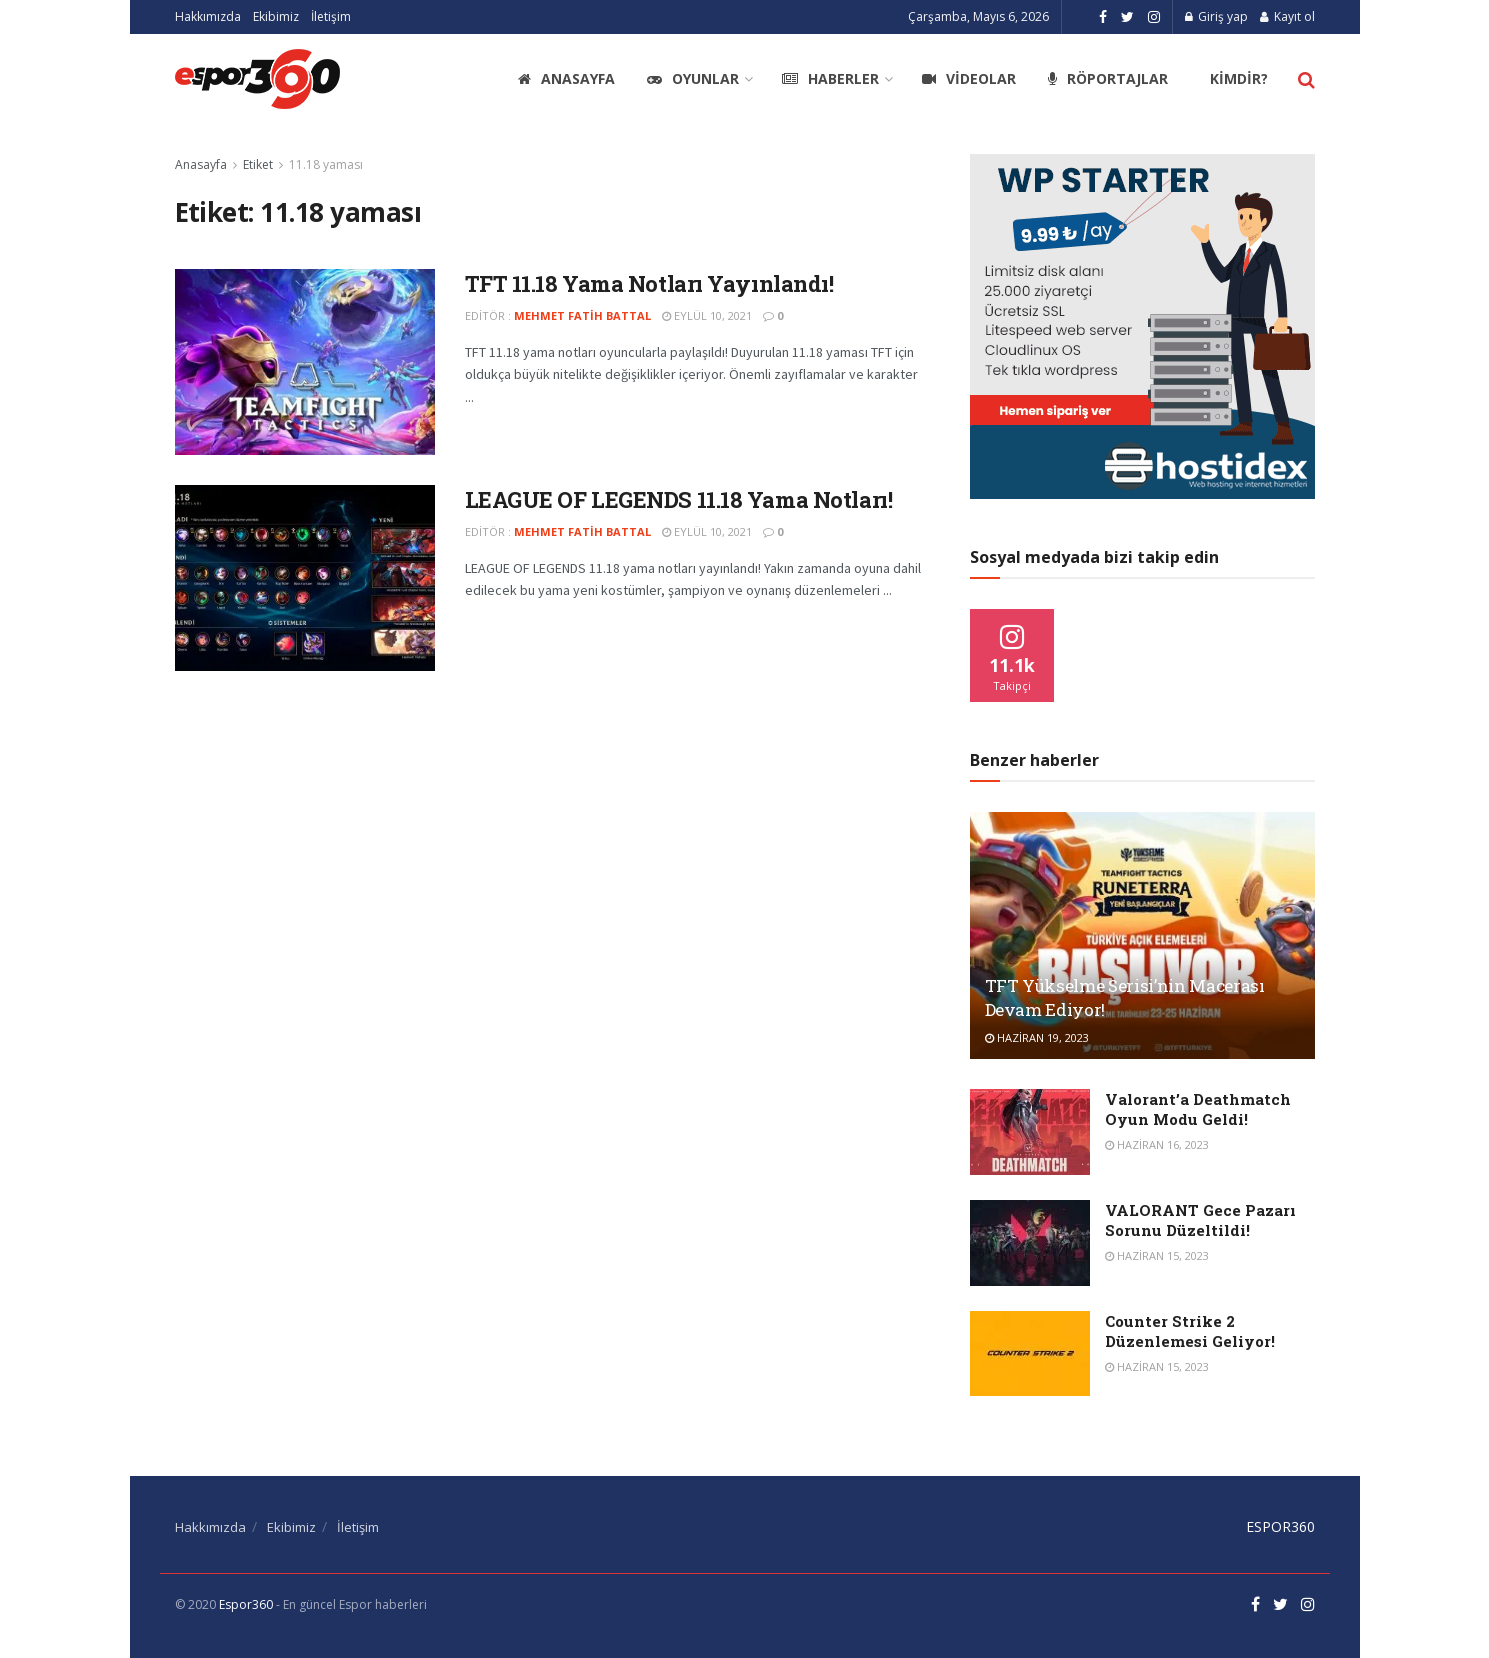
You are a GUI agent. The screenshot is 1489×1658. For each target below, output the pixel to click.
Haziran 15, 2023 (1157, 1255)
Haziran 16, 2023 (1157, 1144)
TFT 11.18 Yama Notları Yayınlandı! (649, 283)
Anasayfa (566, 78)
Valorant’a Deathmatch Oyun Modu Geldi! (1198, 1109)
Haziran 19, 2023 (1037, 1037)
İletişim (331, 16)
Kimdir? (1239, 78)
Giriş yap (1216, 16)
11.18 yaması (326, 164)
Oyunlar (693, 78)
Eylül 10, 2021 (707, 315)
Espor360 (246, 1604)
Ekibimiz (276, 16)
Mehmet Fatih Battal (582, 315)
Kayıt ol (1287, 16)
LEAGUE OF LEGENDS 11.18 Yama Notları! (679, 499)
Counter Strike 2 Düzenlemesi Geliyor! (1190, 1331)
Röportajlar (1108, 78)
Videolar (969, 78)
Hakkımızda (208, 16)
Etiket (258, 164)
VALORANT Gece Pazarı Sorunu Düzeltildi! (1200, 1220)
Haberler (830, 78)
